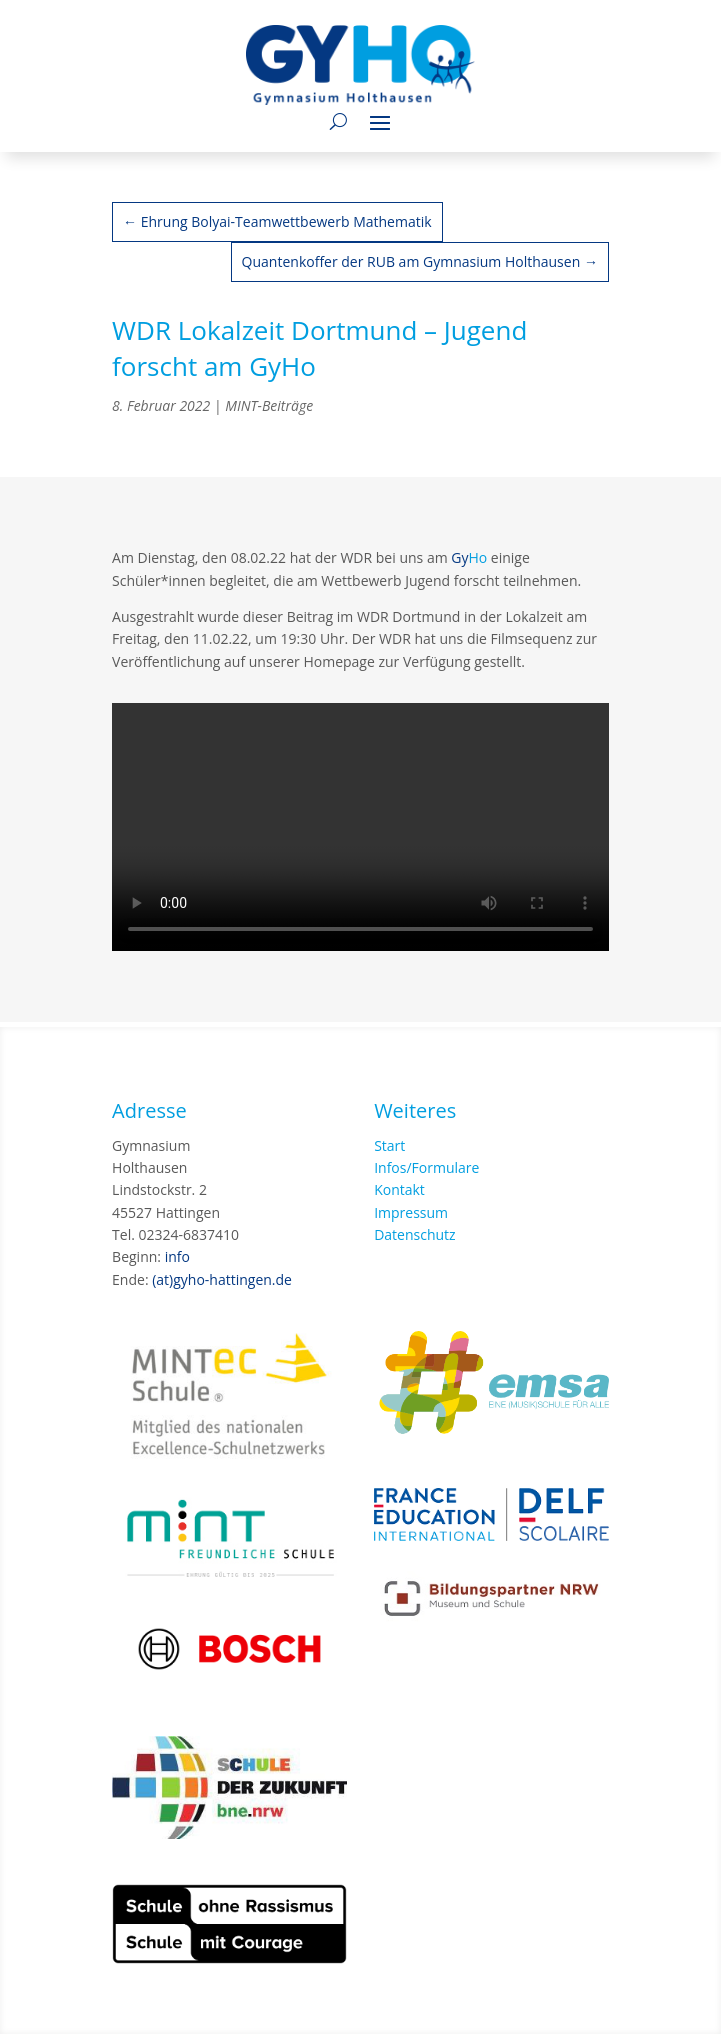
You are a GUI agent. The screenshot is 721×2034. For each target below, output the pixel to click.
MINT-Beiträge (269, 405)
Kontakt (399, 1189)
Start (389, 1145)
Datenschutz (414, 1234)
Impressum (411, 1212)
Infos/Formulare (426, 1167)
